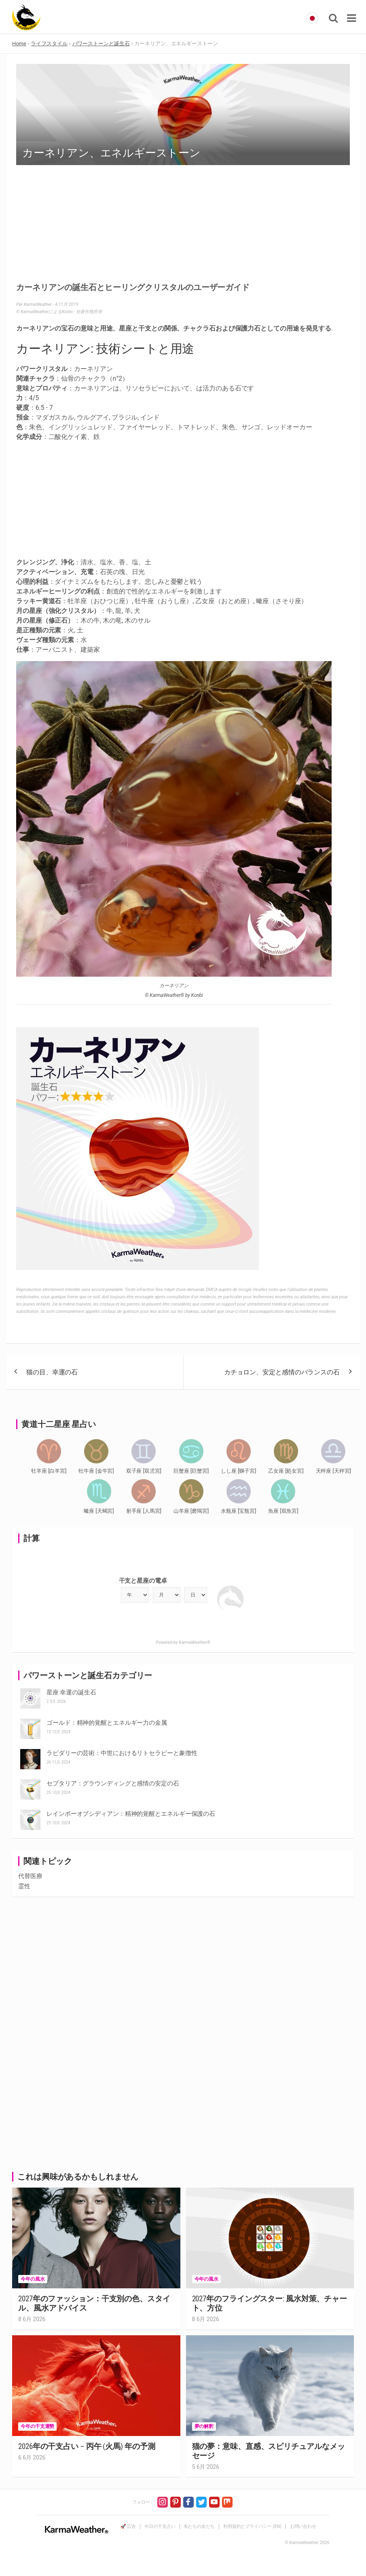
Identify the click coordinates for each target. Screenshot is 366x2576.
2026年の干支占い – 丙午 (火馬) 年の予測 (86, 2446)
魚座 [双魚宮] (283, 1511)
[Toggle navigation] (351, 18)
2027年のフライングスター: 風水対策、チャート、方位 (269, 2303)
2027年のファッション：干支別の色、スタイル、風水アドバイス (94, 2303)
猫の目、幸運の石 (52, 1372)
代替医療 (30, 1876)
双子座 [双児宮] (143, 1471)
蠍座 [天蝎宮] (99, 1511)
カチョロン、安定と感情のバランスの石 (282, 1372)
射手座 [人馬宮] (143, 1511)
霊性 (24, 1886)
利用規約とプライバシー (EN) (252, 2526)
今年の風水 (33, 2279)
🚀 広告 (128, 2526)
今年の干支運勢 (37, 2426)
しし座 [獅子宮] (238, 1471)
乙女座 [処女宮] (285, 1471)
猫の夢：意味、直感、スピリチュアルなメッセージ (268, 2451)
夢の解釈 (204, 2426)
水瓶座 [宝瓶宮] (238, 1511)
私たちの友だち (199, 2526)
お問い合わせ (303, 2526)
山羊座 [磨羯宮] (191, 1511)
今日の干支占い (159, 2526)
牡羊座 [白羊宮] (48, 1471)
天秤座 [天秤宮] (333, 1471)
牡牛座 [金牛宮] (96, 1471)
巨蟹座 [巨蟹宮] (191, 1471)
